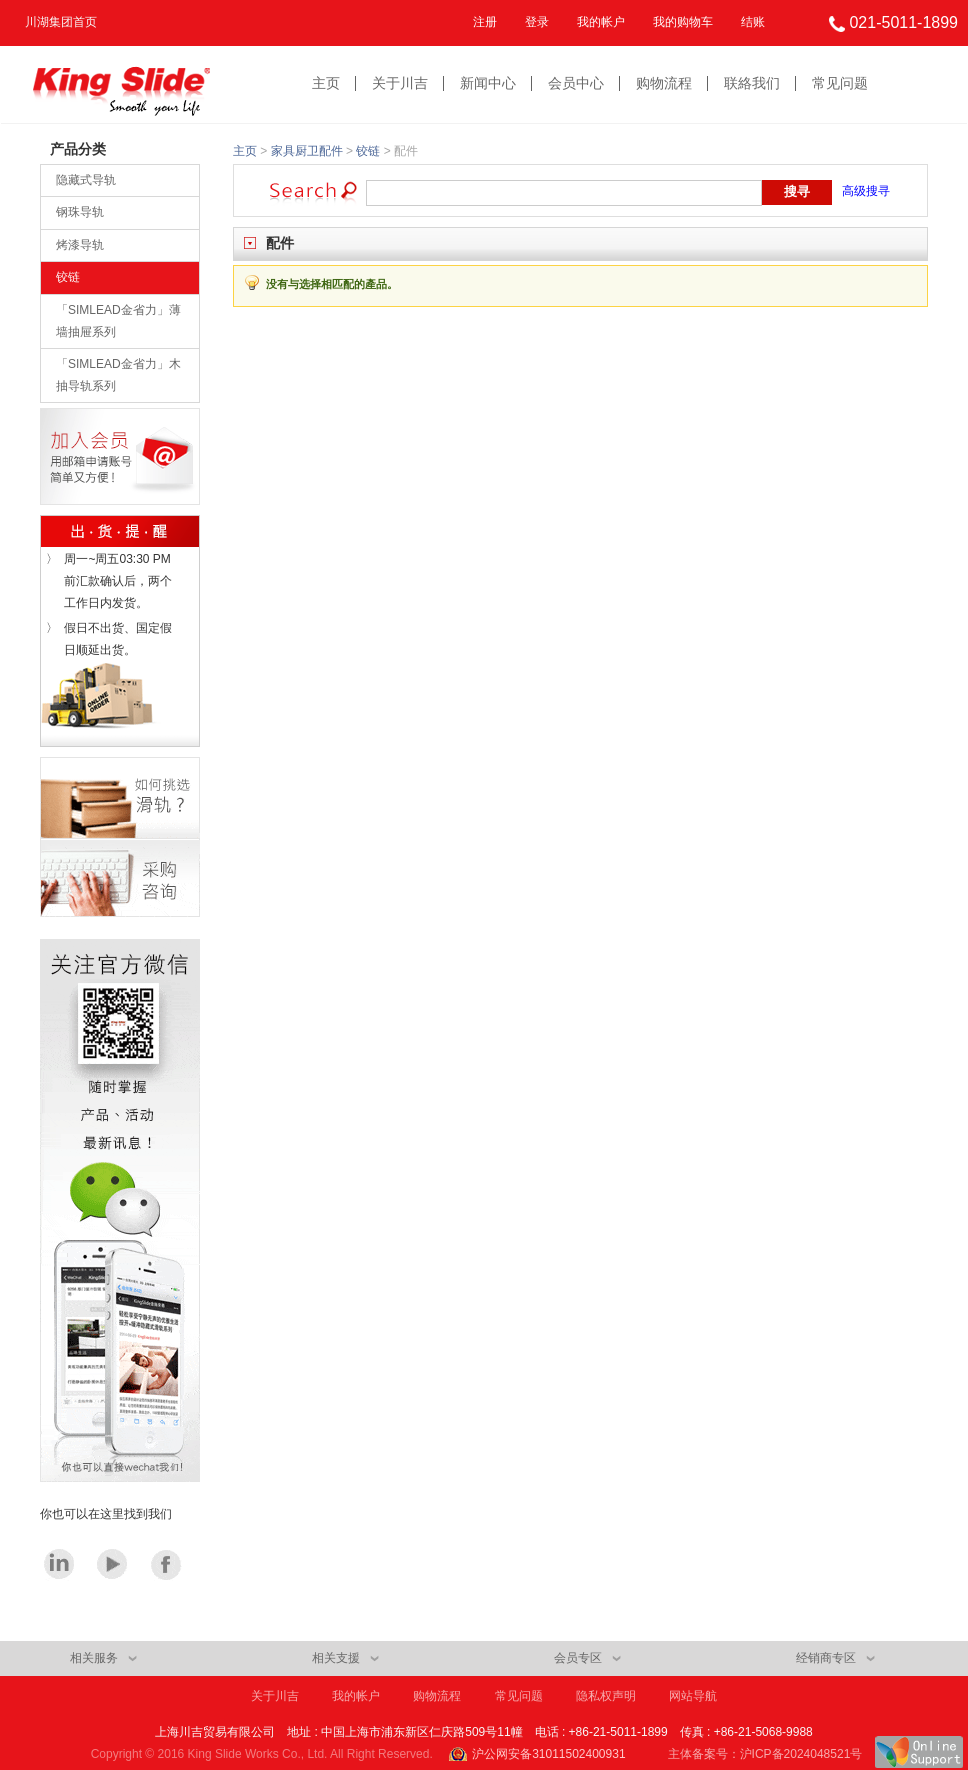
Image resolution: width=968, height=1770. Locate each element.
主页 (326, 83)
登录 (537, 22)
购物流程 (664, 83)
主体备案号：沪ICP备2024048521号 (765, 1754)
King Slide (121, 85)
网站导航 (693, 1696)
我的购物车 (683, 22)
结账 (753, 22)
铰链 (68, 277)
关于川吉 (400, 83)
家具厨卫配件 (307, 151)
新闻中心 (488, 83)
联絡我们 (752, 83)
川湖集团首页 (61, 22)
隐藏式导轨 (86, 180)
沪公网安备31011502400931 (548, 1754)
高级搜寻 (866, 191)
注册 (485, 22)
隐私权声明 (606, 1696)
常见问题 (840, 83)
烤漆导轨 (80, 245)
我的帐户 (601, 22)
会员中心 (576, 83)
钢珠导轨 (80, 212)
